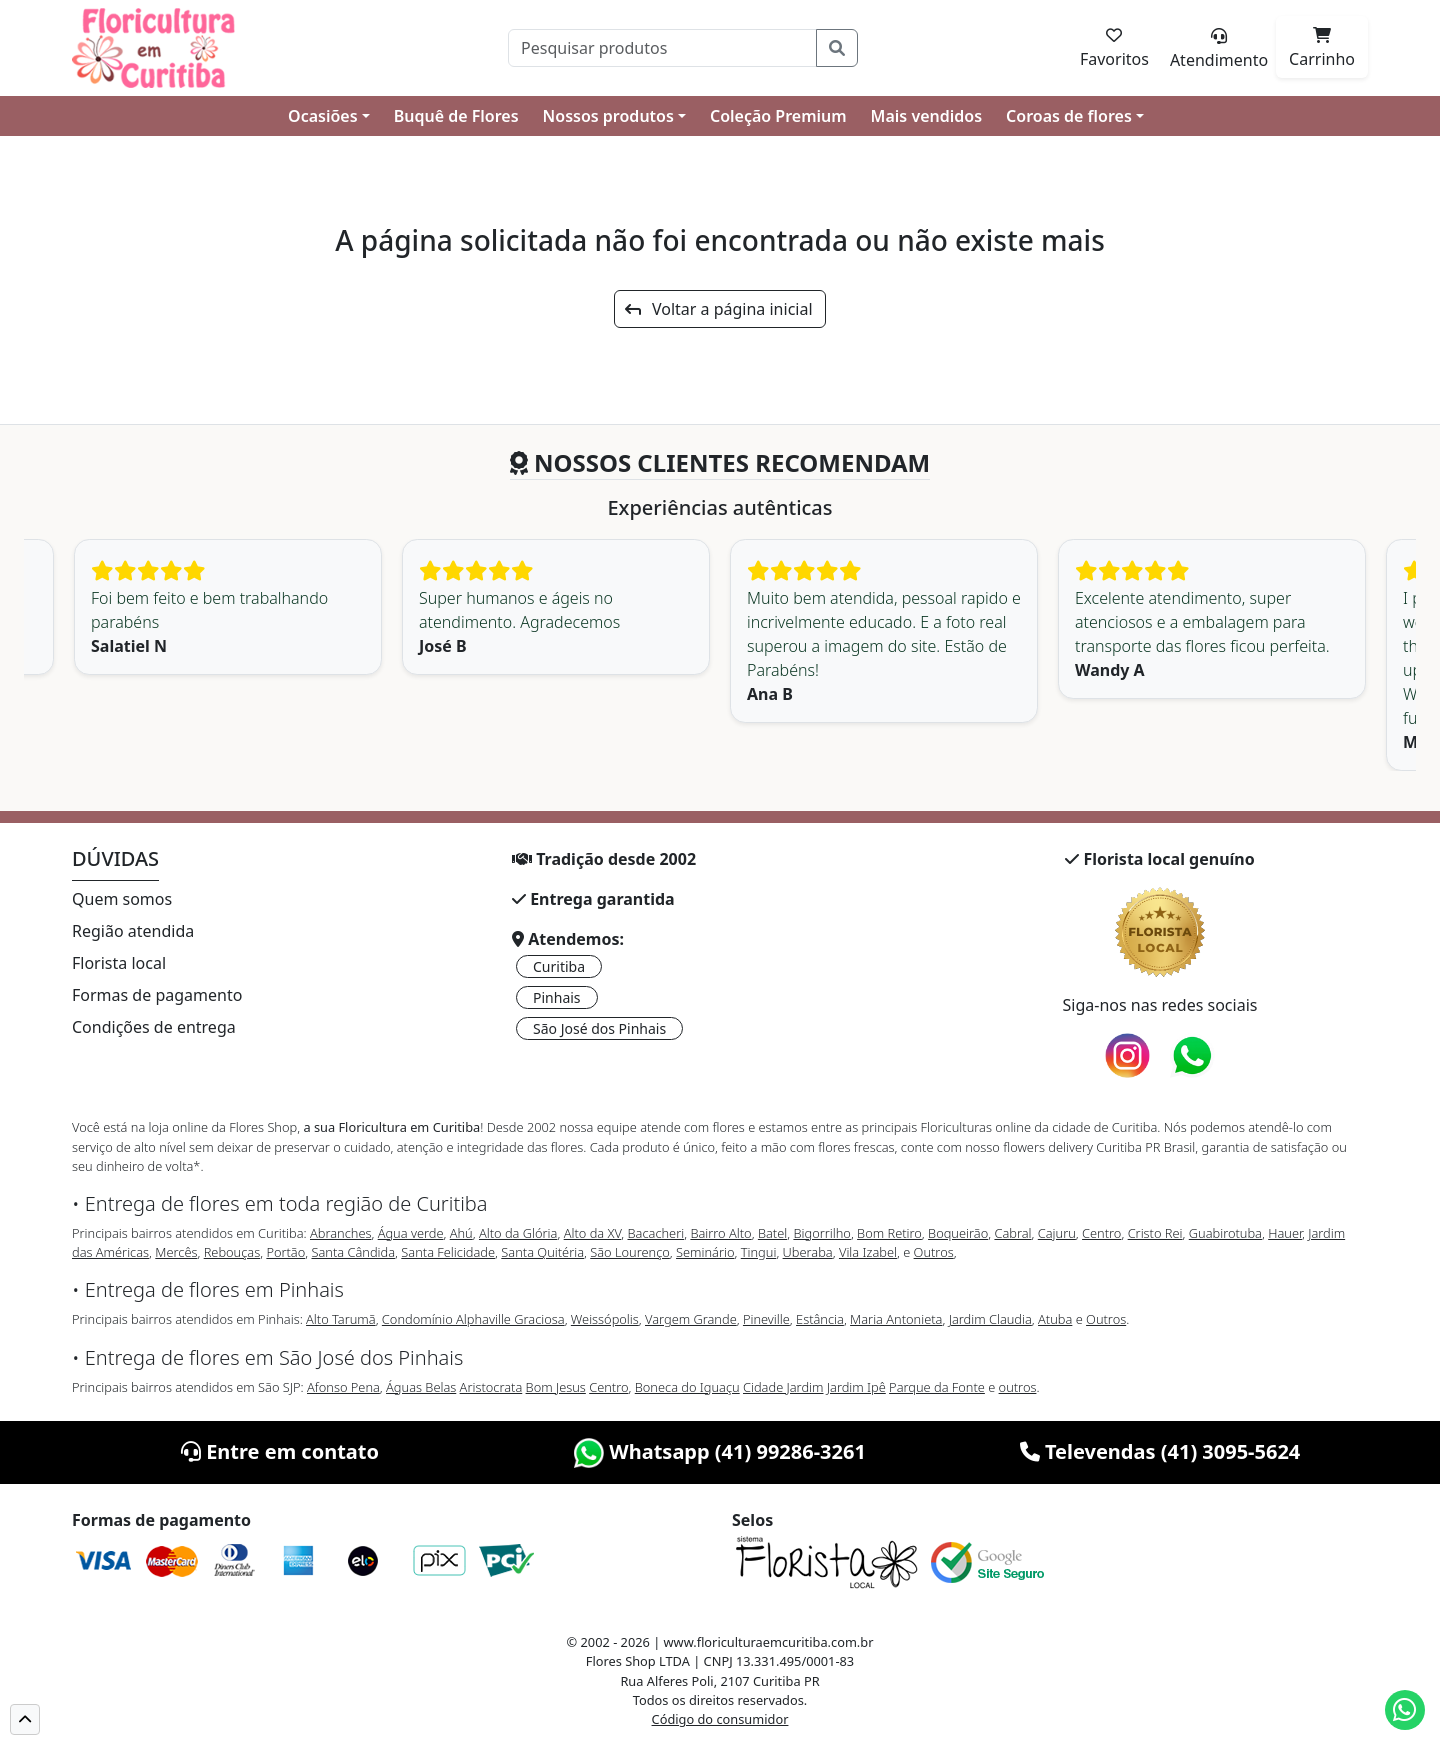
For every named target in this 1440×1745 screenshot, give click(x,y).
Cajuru (1057, 1233)
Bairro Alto (720, 1233)
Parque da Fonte (937, 1387)
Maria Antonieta (896, 1319)
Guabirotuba (1225, 1233)
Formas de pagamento (157, 995)
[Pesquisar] (662, 48)
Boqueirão (958, 1233)
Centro (1101, 1233)
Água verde (411, 1233)
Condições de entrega (154, 1027)
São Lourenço (630, 1252)
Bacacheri (656, 1233)
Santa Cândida (354, 1252)
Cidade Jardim (783, 1387)
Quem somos (122, 899)
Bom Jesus (556, 1387)
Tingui (759, 1252)
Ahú (461, 1233)
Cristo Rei (1155, 1233)
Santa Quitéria (542, 1252)
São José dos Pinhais (599, 1028)
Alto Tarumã (341, 1319)
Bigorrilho (821, 1233)
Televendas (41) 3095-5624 (1160, 1451)
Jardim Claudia (990, 1319)
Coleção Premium (778, 116)
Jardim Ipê (856, 1387)
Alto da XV (593, 1233)
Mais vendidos (926, 116)
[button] (25, 1719)
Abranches (340, 1233)
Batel (772, 1233)
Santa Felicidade (448, 1252)
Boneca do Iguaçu (687, 1387)
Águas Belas (421, 1387)
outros (1018, 1387)
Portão (285, 1252)
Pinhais (557, 997)
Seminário (705, 1252)
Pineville (766, 1319)
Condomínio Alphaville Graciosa (473, 1319)
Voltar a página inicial (718, 309)
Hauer (1285, 1233)
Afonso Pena (343, 1387)
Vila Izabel (868, 1252)
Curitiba (559, 966)
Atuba (1055, 1319)
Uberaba (808, 1252)
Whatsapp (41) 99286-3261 (720, 1451)
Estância (820, 1319)
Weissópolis (605, 1319)
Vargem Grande (691, 1319)
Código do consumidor (720, 1719)
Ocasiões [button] (323, 116)
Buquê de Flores (456, 116)
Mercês (176, 1252)
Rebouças (232, 1252)
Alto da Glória (518, 1233)
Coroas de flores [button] (1069, 116)
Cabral (1012, 1233)
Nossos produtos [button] (608, 116)
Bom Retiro (889, 1233)
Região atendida (133, 931)
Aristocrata (491, 1387)
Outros (934, 1252)
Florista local (119, 963)
